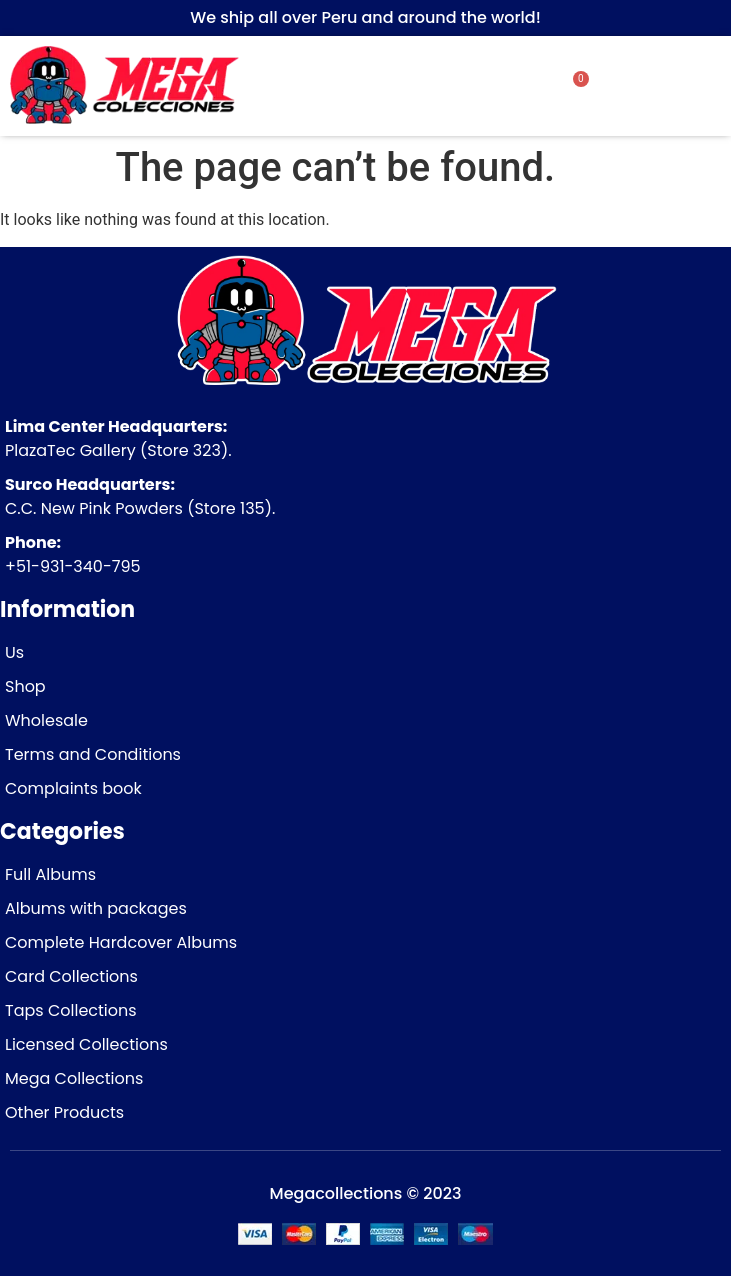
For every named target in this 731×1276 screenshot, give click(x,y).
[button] (668, 86)
